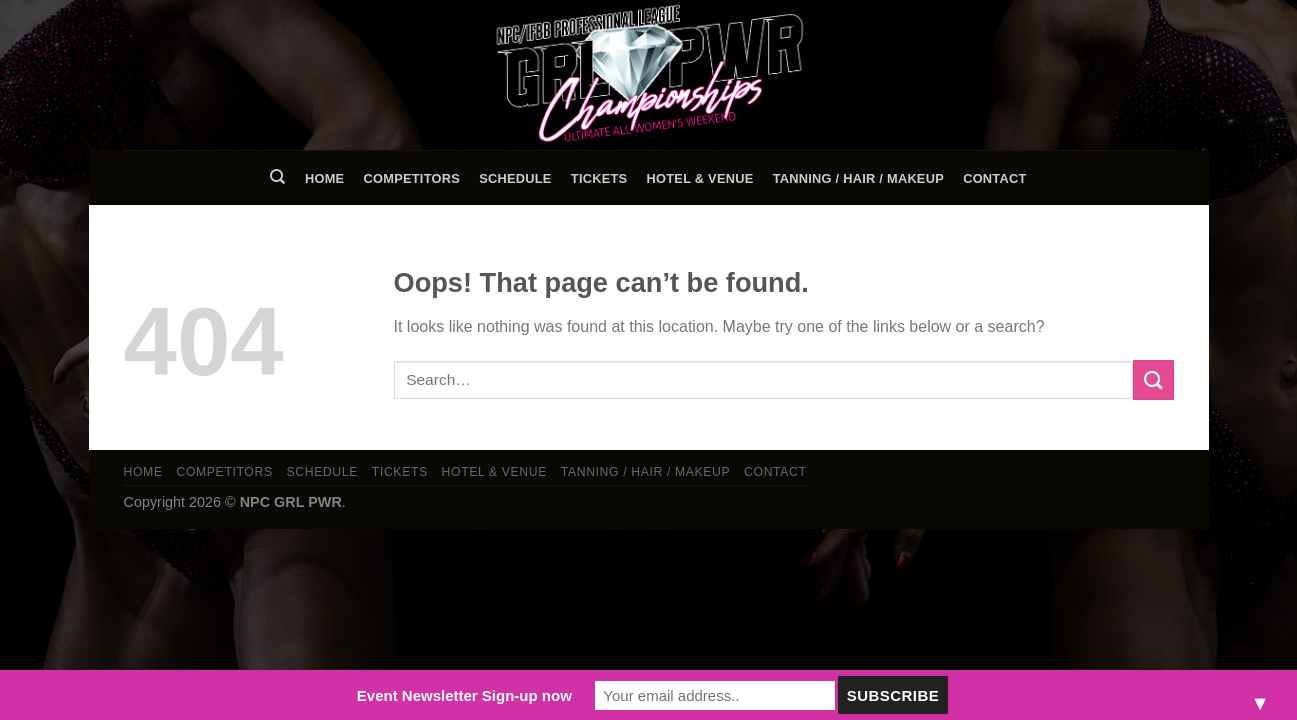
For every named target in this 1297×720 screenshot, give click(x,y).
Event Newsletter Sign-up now (464, 695)
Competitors (412, 178)
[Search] (278, 177)
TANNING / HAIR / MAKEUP (858, 178)
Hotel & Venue (700, 178)
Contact (994, 178)
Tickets (599, 178)
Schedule (515, 178)
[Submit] (1153, 379)
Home (324, 178)
